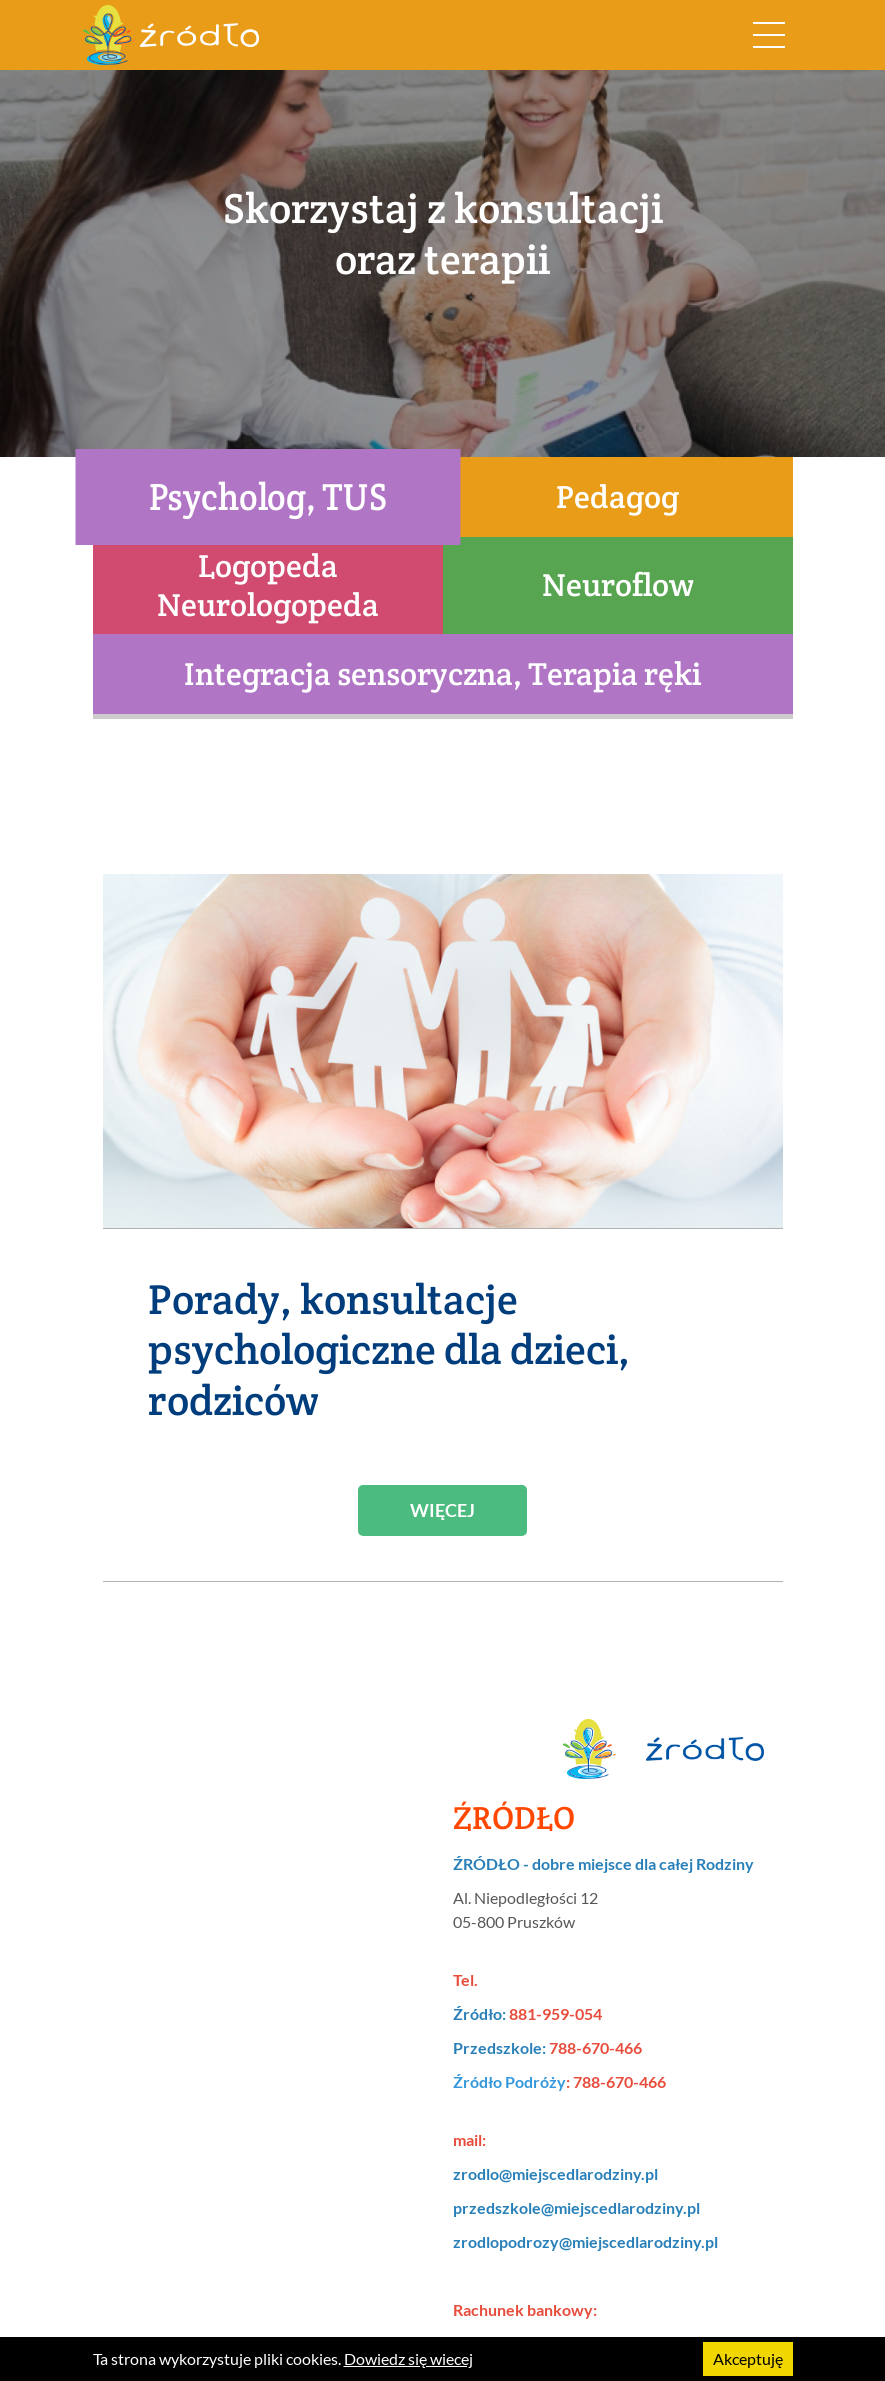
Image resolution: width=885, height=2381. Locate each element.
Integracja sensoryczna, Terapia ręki (442, 673)
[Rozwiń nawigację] (769, 35)
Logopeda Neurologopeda (268, 584)
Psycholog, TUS (267, 496)
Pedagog (617, 496)
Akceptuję (748, 2358)
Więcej (442, 1510)
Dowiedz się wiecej (408, 2358)
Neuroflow (618, 584)
